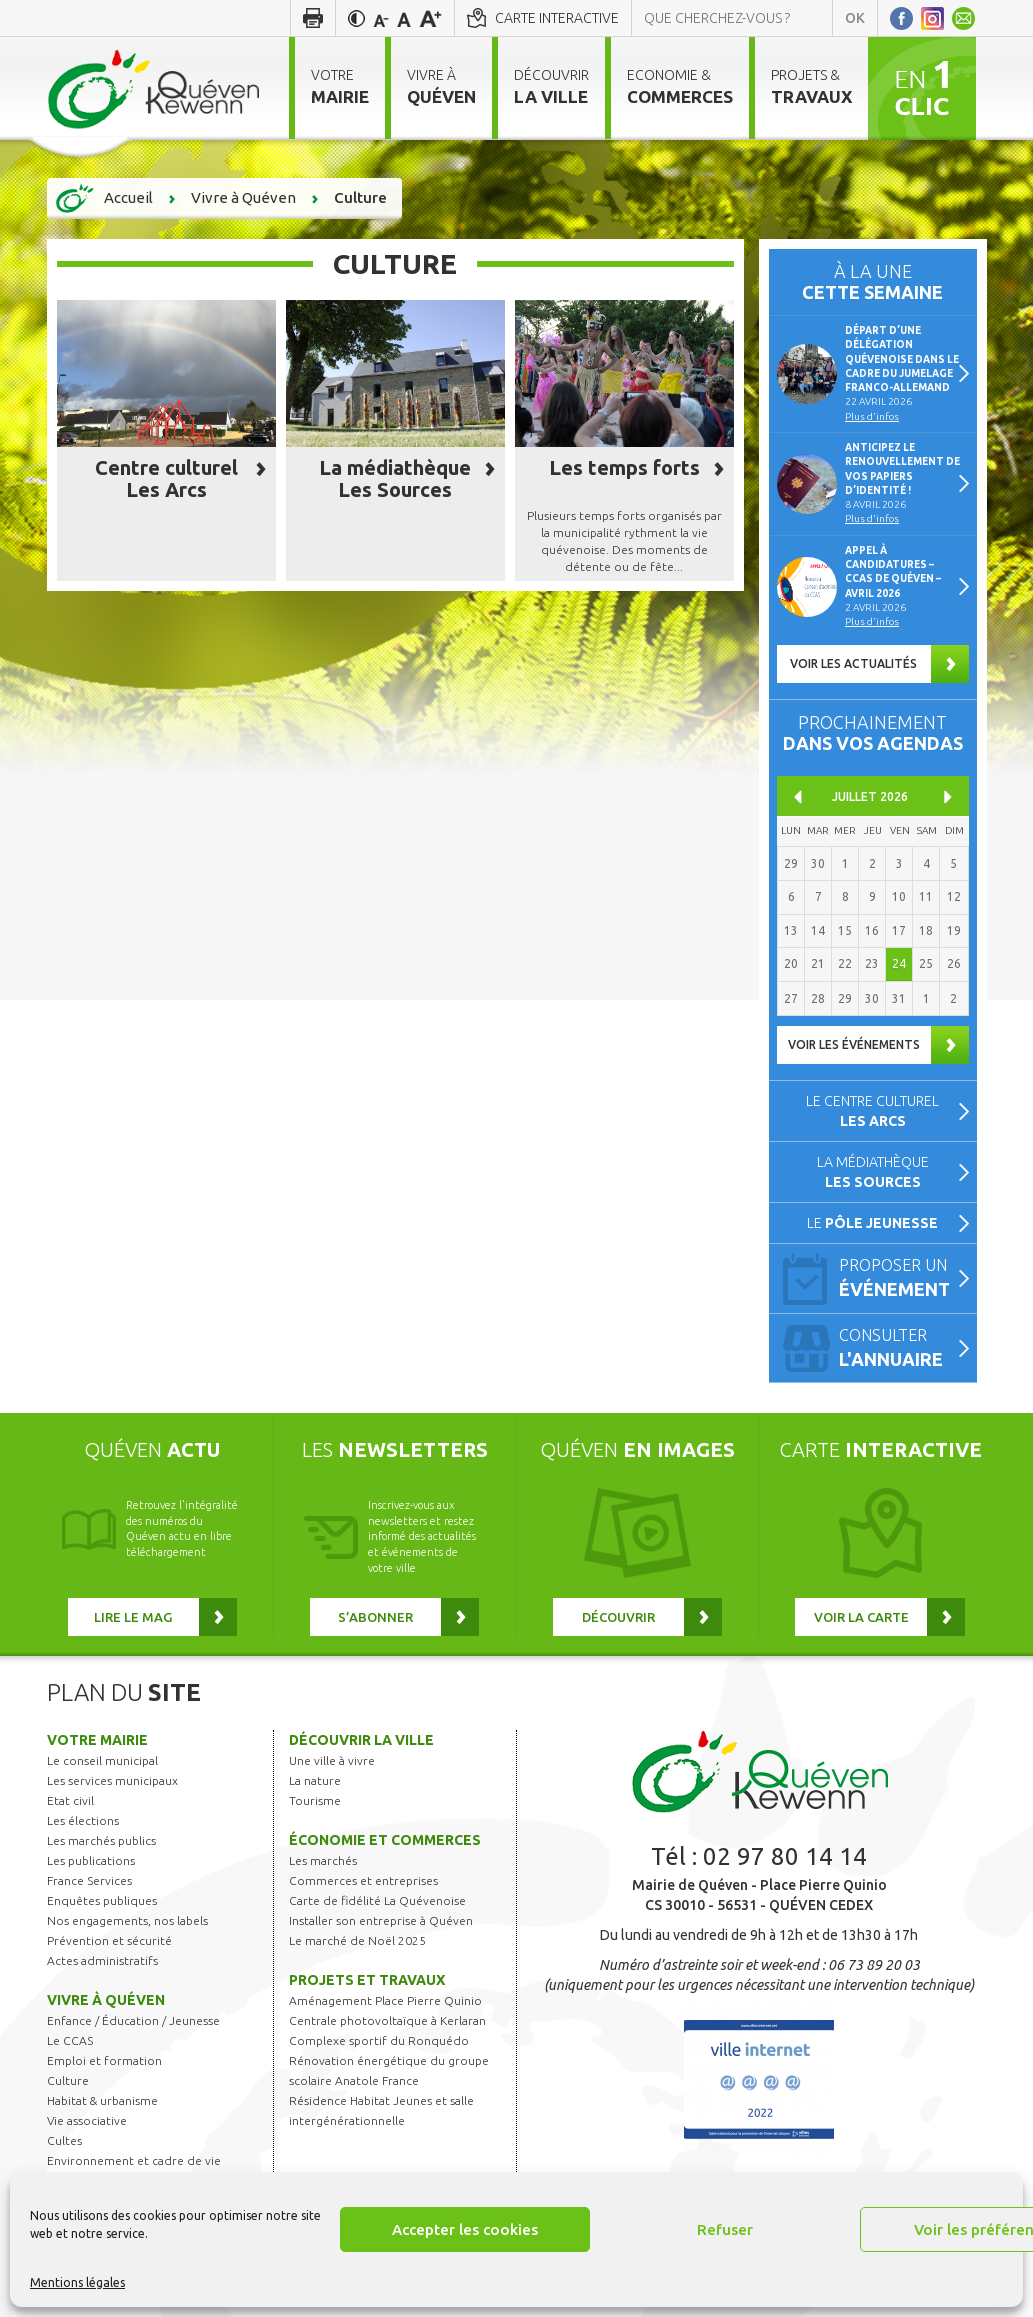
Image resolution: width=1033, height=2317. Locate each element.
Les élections (83, 1820)
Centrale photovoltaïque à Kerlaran (387, 2020)
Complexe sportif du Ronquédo (379, 2040)
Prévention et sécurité (109, 1940)
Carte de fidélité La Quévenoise (377, 1900)
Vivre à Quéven (106, 2000)
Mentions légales (77, 2282)
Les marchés (323, 1860)
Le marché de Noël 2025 (357, 1940)
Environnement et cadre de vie (134, 2160)
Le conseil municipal (102, 1760)
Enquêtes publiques (102, 1900)
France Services (89, 1880)
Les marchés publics (101, 1840)
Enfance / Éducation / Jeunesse (133, 2020)
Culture (68, 2080)
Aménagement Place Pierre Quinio (385, 2000)
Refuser (725, 2229)
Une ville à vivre (332, 1760)
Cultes (64, 2140)
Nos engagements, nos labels (127, 1920)
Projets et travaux (367, 1980)
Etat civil (70, 1800)
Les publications (91, 1860)
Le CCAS (70, 2040)
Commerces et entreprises (363, 1880)
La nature (315, 1780)
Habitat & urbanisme (102, 2100)
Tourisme (315, 1800)
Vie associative (87, 2120)
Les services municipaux (112, 1780)
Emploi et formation (104, 2060)
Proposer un (899, 1279)
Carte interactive (557, 18)
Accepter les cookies (465, 2229)
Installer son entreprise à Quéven (381, 1920)
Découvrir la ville (361, 1740)
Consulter (899, 1349)
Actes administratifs (102, 1960)
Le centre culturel (872, 1111)
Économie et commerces (385, 1840)
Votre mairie (97, 1740)
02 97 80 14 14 (785, 1856)
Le (872, 1223)
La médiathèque (873, 1172)
